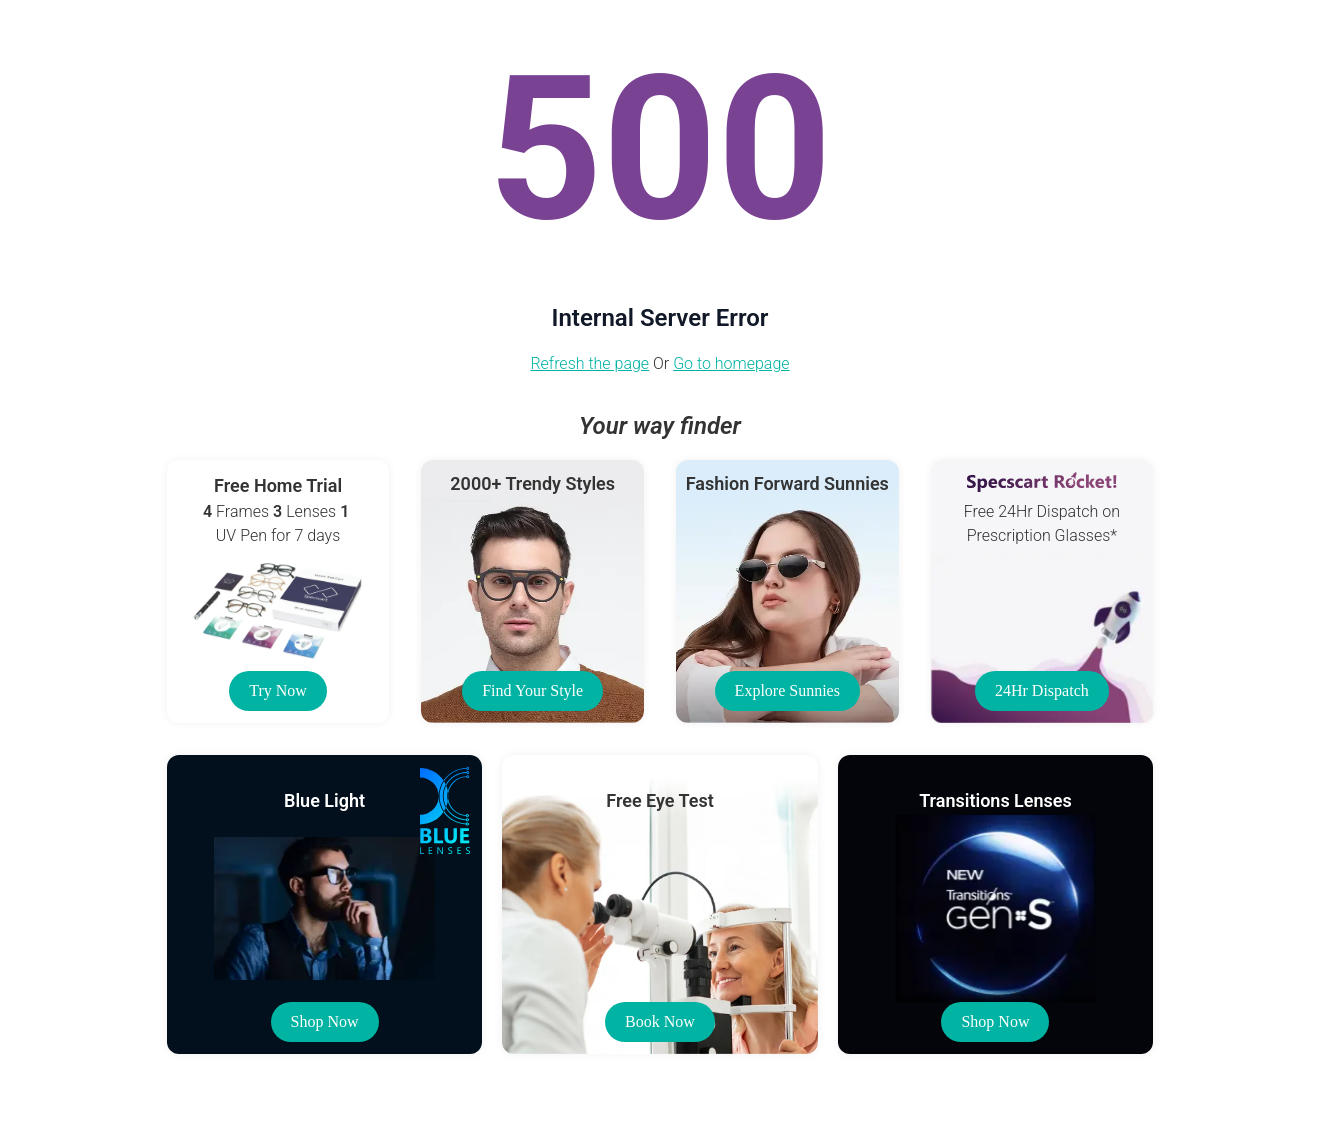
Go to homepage (731, 363)
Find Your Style (532, 690)
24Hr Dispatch (1042, 690)
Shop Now (325, 1021)
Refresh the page (589, 363)
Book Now (660, 1021)
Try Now (278, 690)
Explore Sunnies (787, 690)
